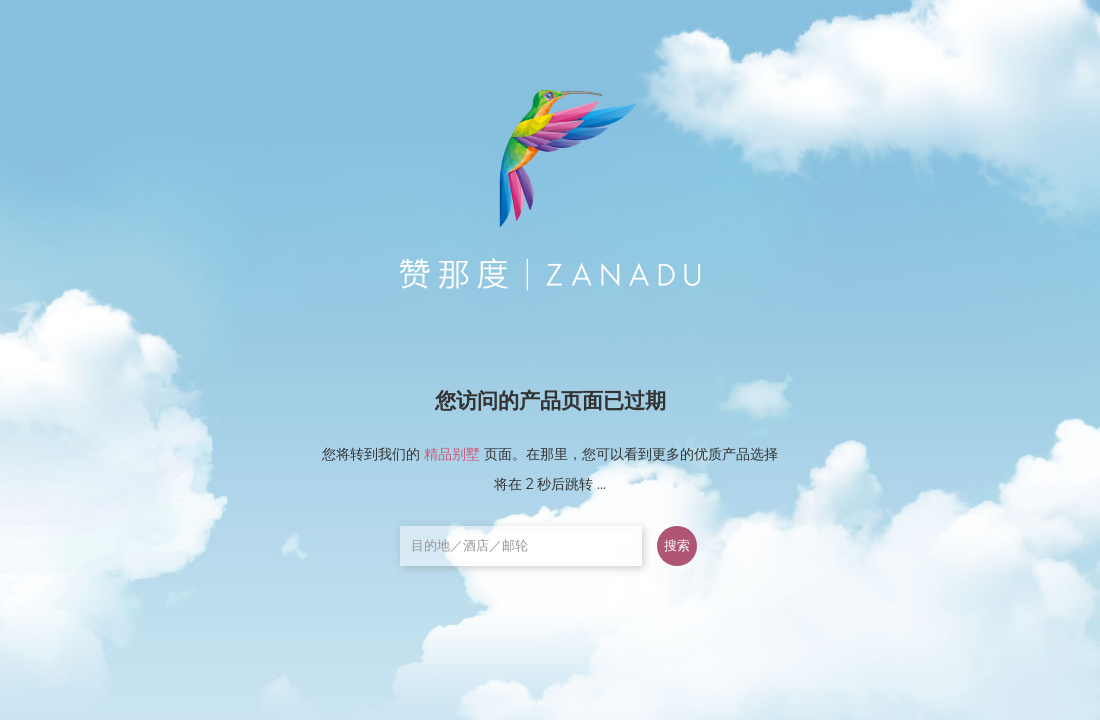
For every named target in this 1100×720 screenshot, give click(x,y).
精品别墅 (452, 454)
